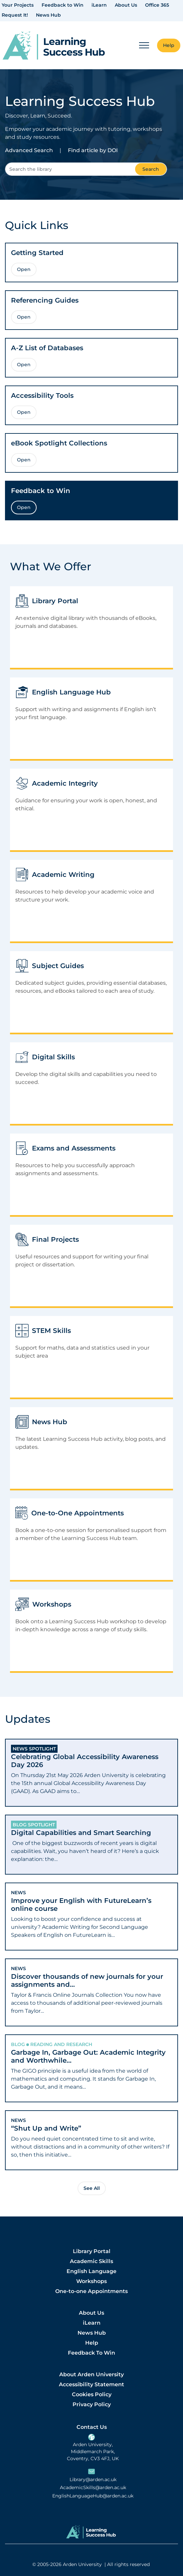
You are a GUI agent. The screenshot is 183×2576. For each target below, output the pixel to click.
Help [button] (168, 45)
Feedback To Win (91, 2353)
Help (91, 2343)
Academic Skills (91, 2261)
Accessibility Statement (91, 2384)
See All (92, 2188)
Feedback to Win (63, 5)
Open (24, 269)
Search (150, 169)
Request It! (15, 15)
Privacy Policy (92, 2404)
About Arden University (91, 2374)
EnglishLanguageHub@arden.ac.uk (92, 2496)
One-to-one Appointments (91, 2291)
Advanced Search (29, 150)
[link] (54, 45)
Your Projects (18, 5)
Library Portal (91, 2251)
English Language (91, 2271)
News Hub (48, 15)
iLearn (99, 5)
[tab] (91, 1773)
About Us (126, 5)
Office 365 (157, 5)
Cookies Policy (91, 2394)
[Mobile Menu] (144, 45)
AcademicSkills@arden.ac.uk (93, 2487)
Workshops (91, 2281)
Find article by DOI (93, 150)
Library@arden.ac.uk (93, 2479)
